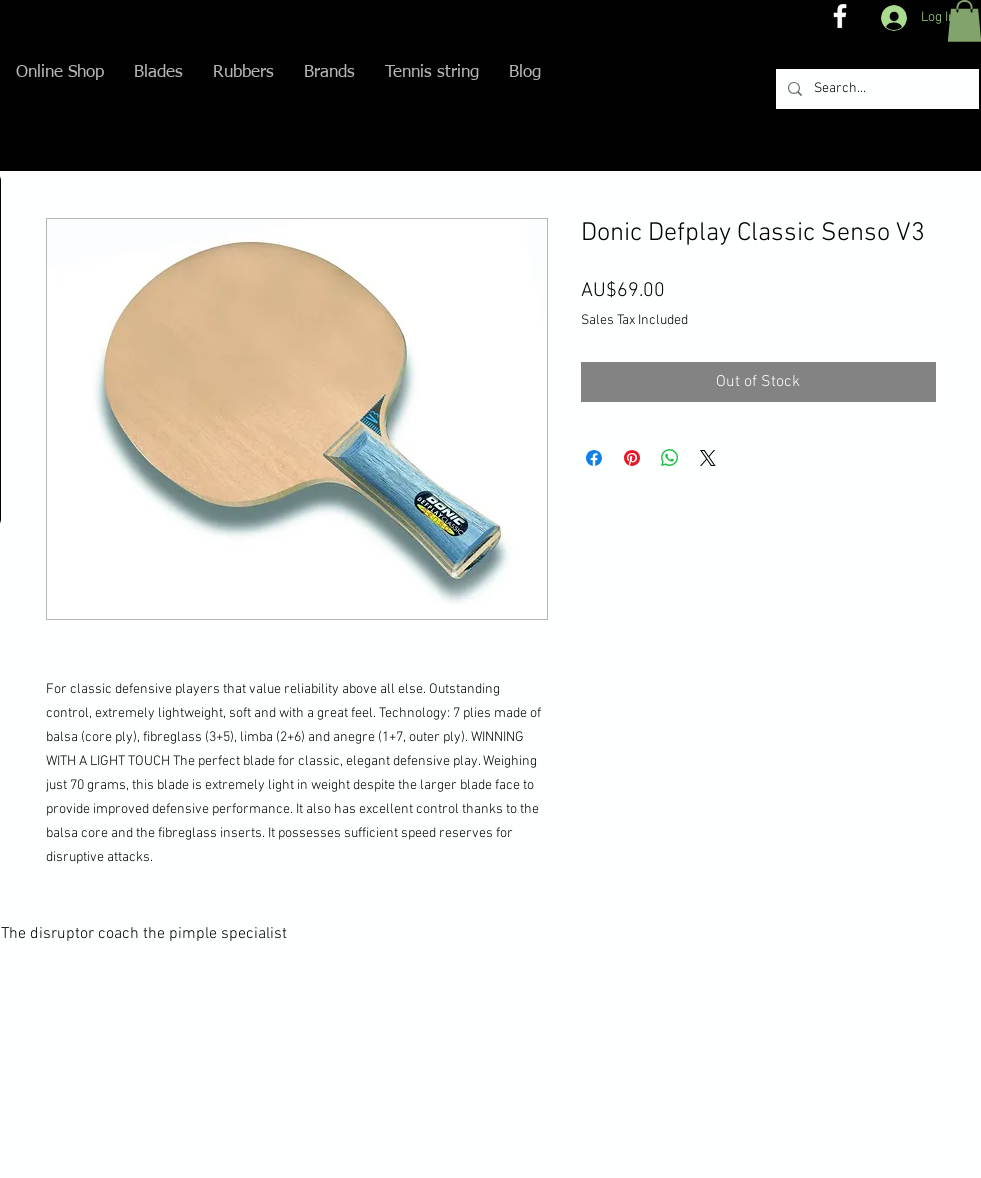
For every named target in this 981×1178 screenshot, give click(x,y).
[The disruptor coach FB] (840, 16)
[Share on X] (708, 458)
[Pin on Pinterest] (632, 458)
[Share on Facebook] (594, 458)
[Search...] (875, 89)
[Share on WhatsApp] (670, 458)
